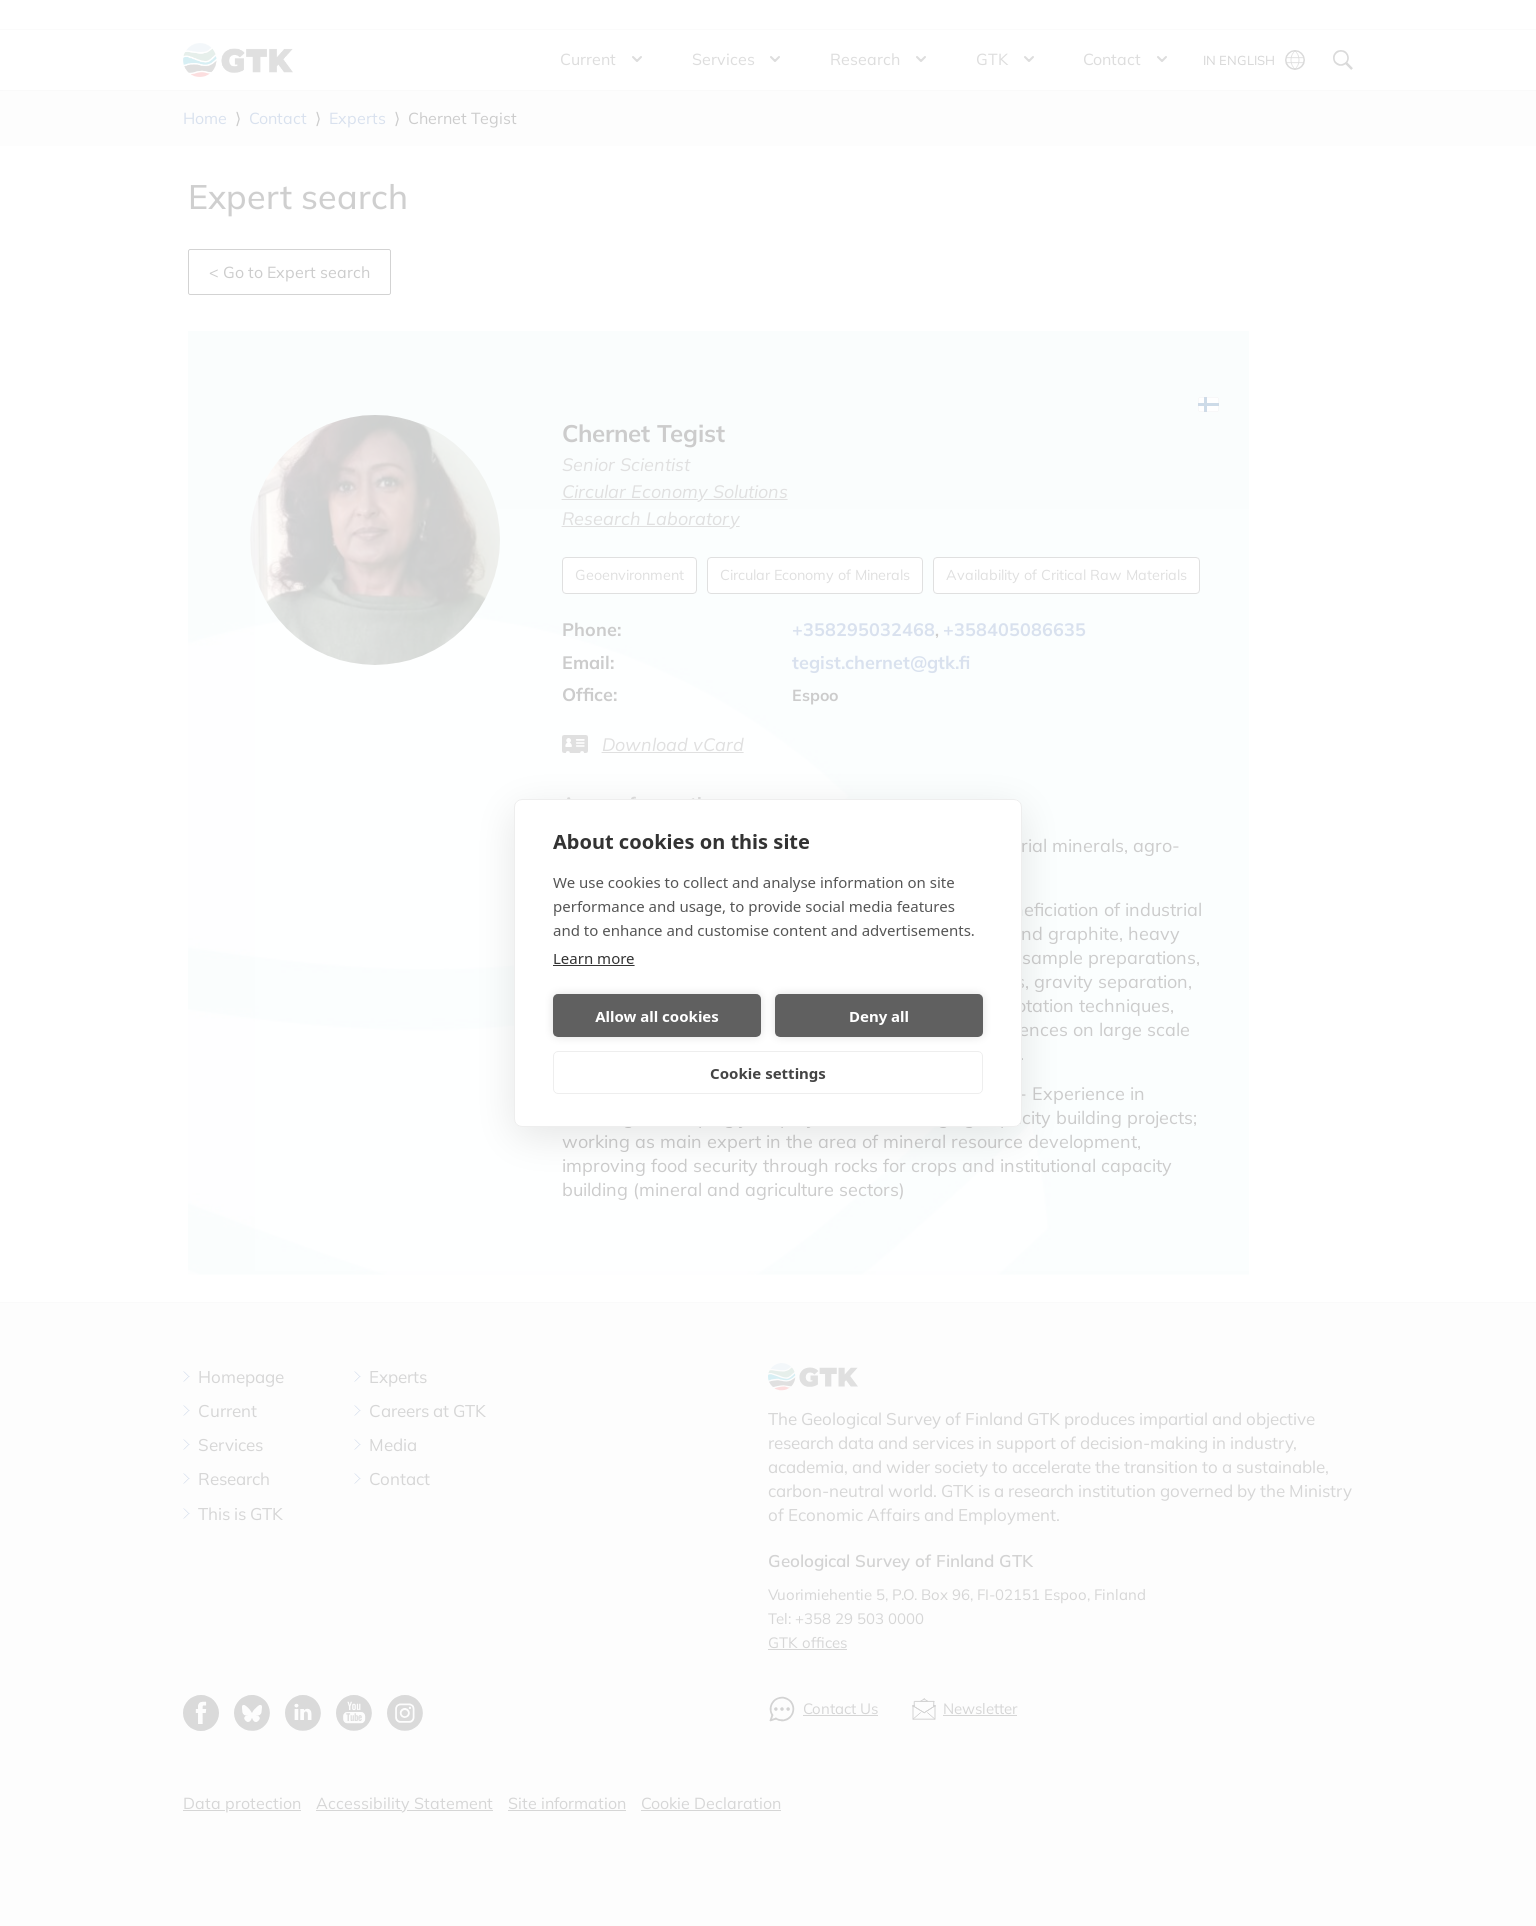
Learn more (594, 958)
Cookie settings (768, 1073)
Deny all (879, 1016)
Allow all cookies (657, 1016)
